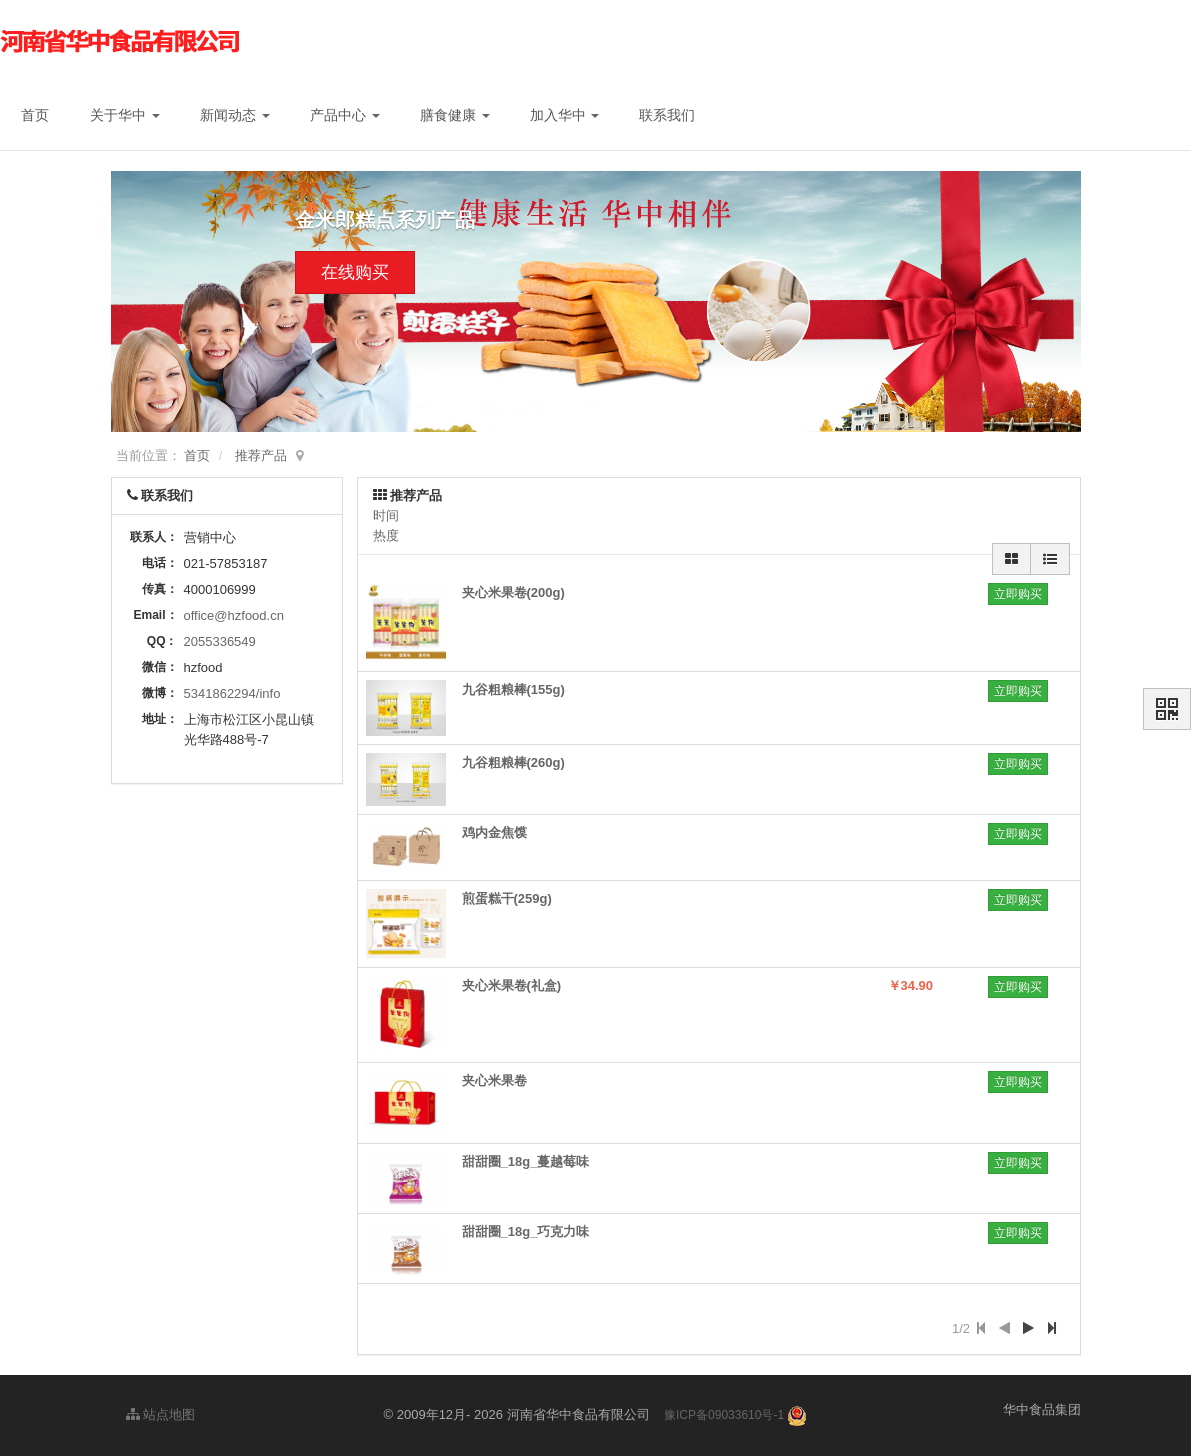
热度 (386, 535)
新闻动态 (235, 115)
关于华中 (125, 115)
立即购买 (1018, 594)
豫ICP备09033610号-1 (724, 1415)
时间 (386, 515)
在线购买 (355, 272)
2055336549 (220, 641)
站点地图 (161, 1414)
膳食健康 (455, 115)
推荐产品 (261, 455)
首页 (35, 115)
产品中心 (345, 115)
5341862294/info (232, 693)
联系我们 (667, 115)
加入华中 (565, 115)
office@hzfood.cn (234, 615)
